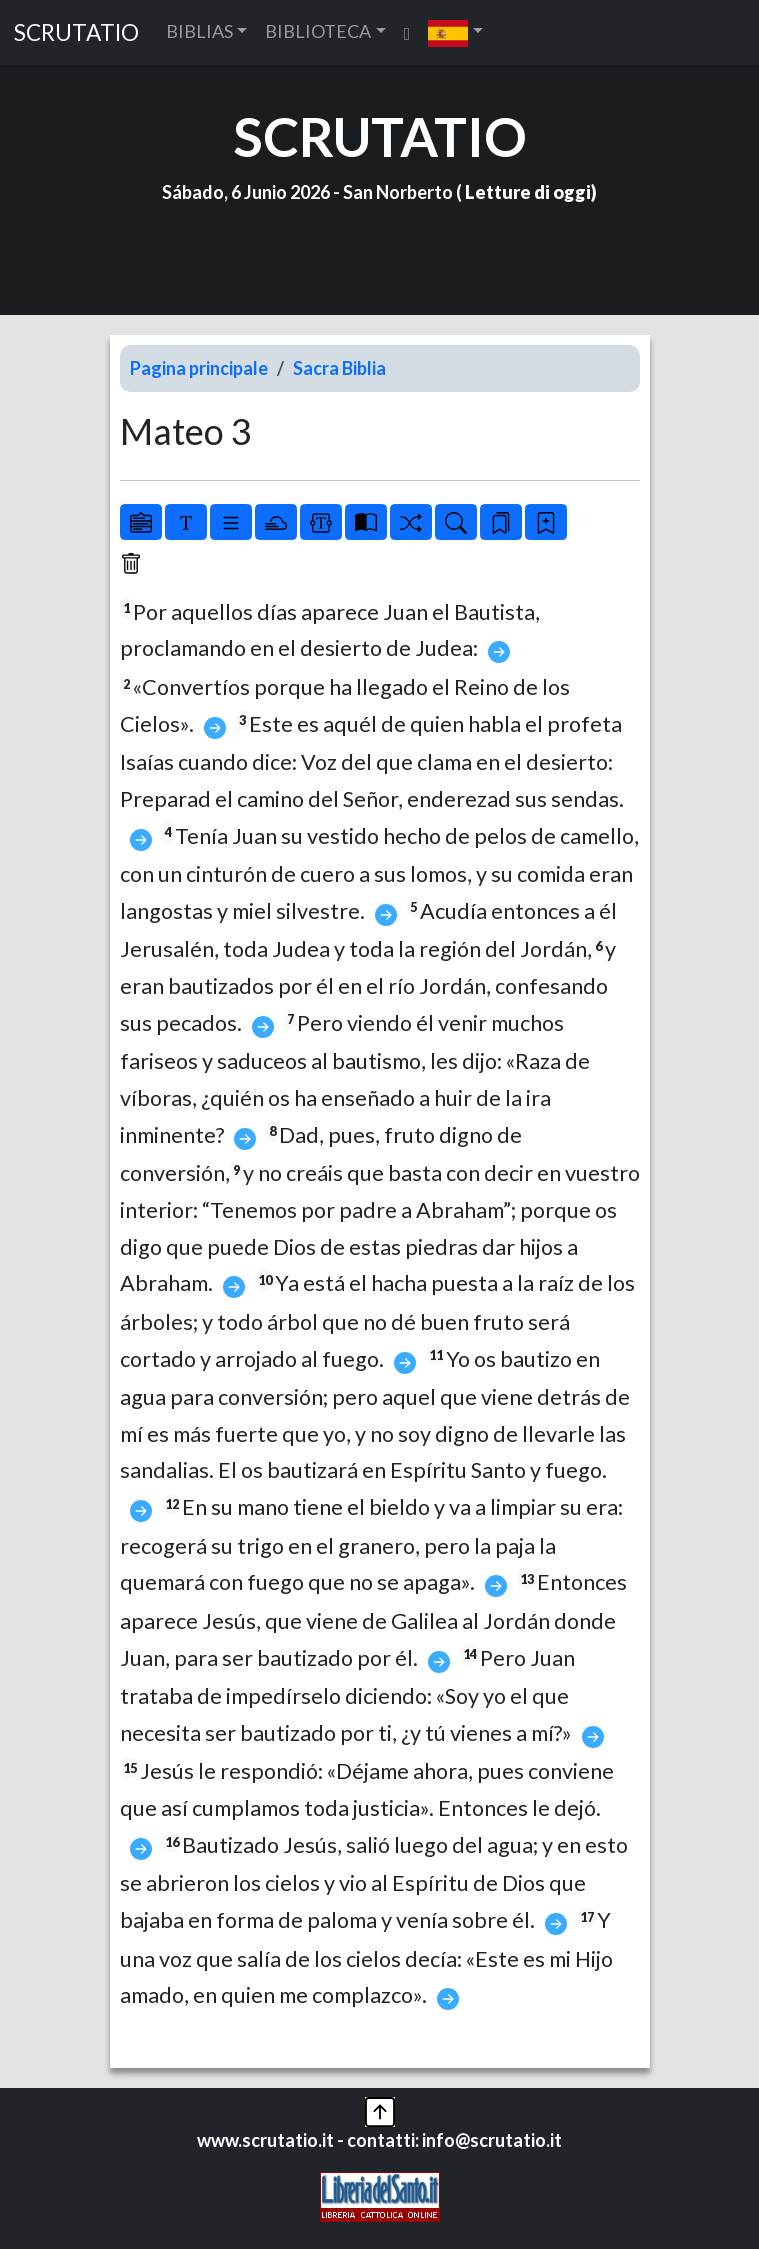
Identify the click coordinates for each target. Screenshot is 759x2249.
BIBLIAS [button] (199, 31)
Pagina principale (199, 368)
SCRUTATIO (76, 32)
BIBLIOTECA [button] (318, 31)
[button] (455, 32)
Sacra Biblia (339, 368)
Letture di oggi (528, 192)
